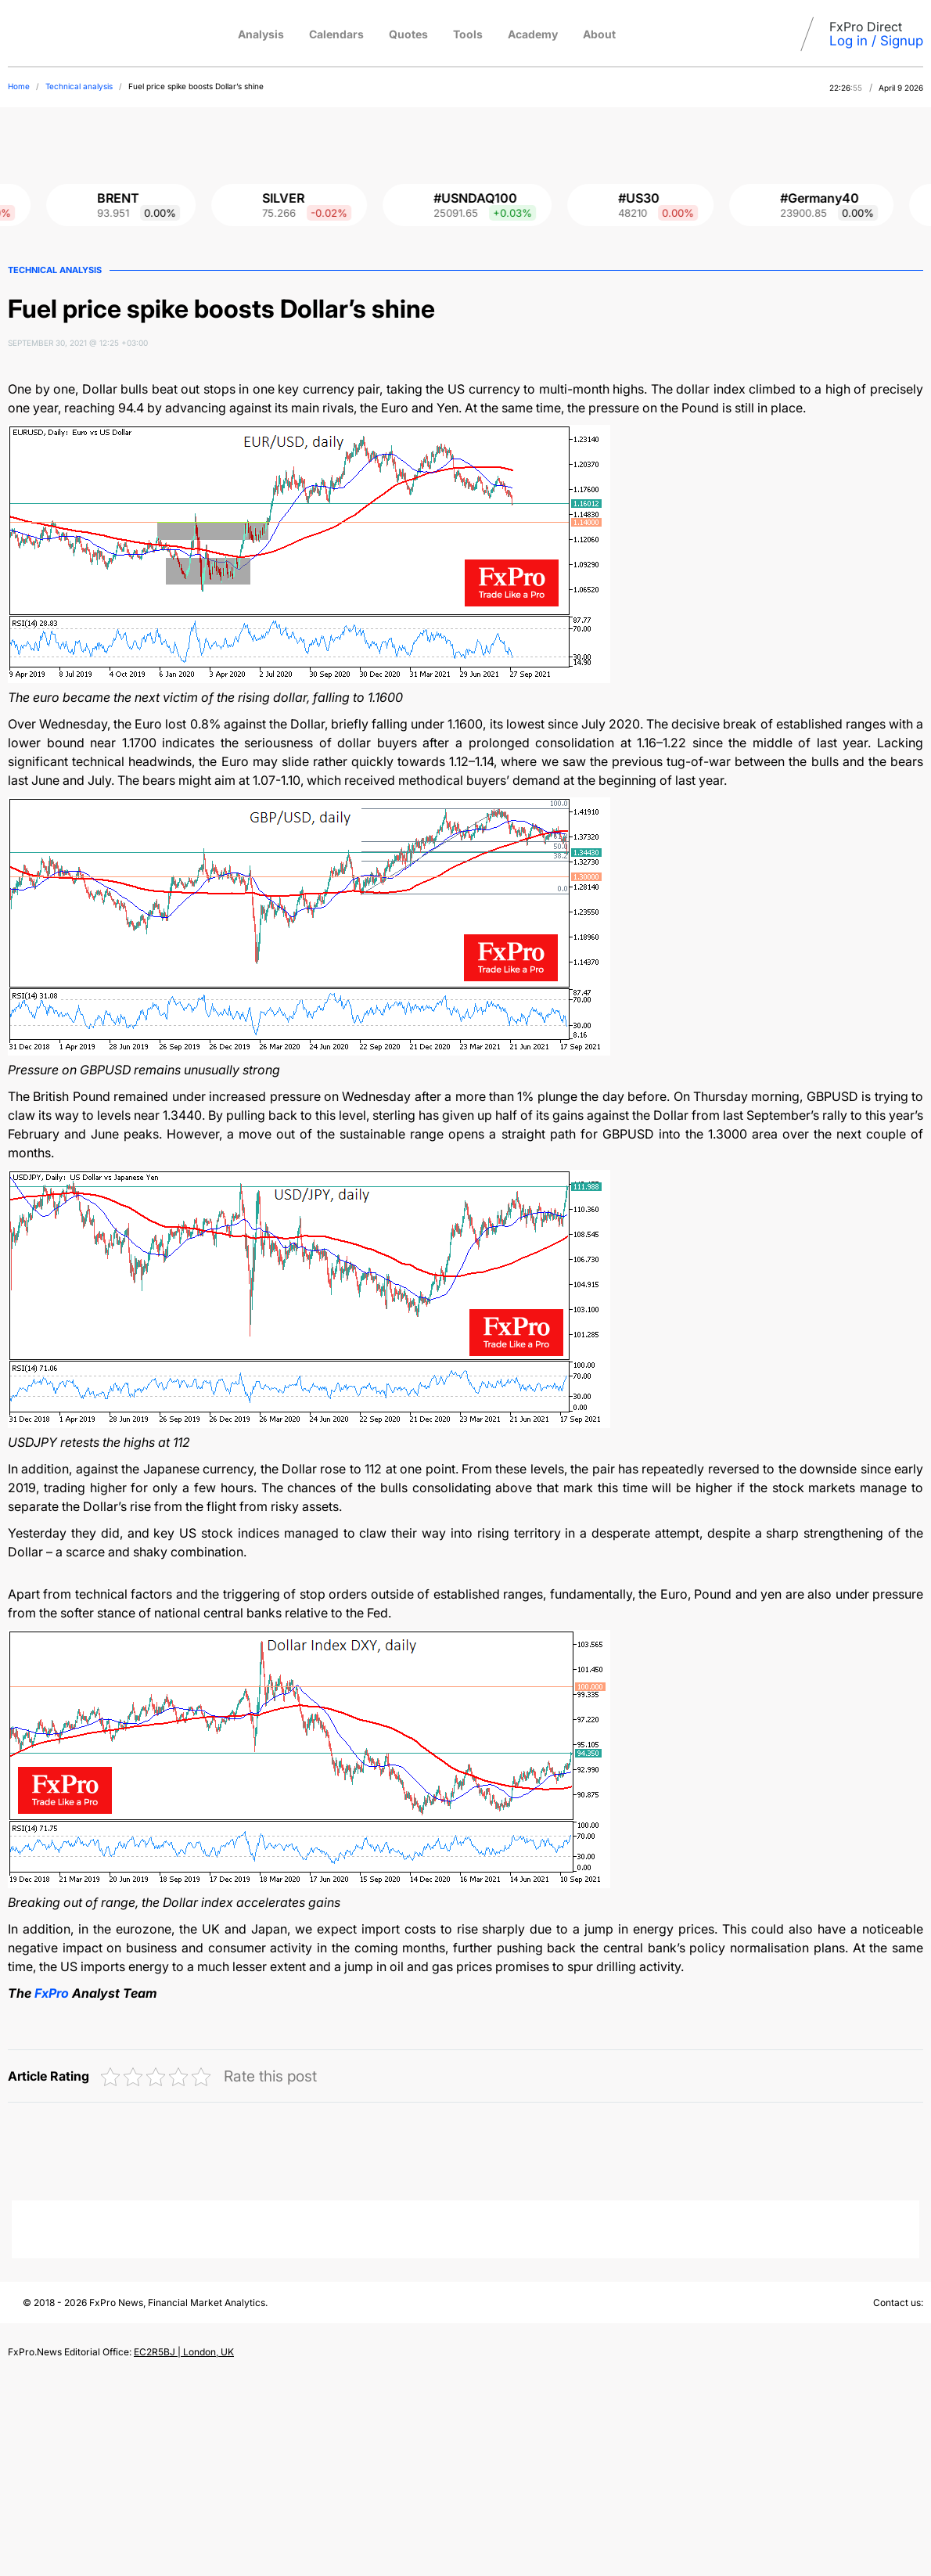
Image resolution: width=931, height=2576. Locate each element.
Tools (468, 34)
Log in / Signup (876, 41)
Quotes (408, 34)
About (599, 34)
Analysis (261, 34)
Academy (533, 34)
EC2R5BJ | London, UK (184, 2352)
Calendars (336, 34)
